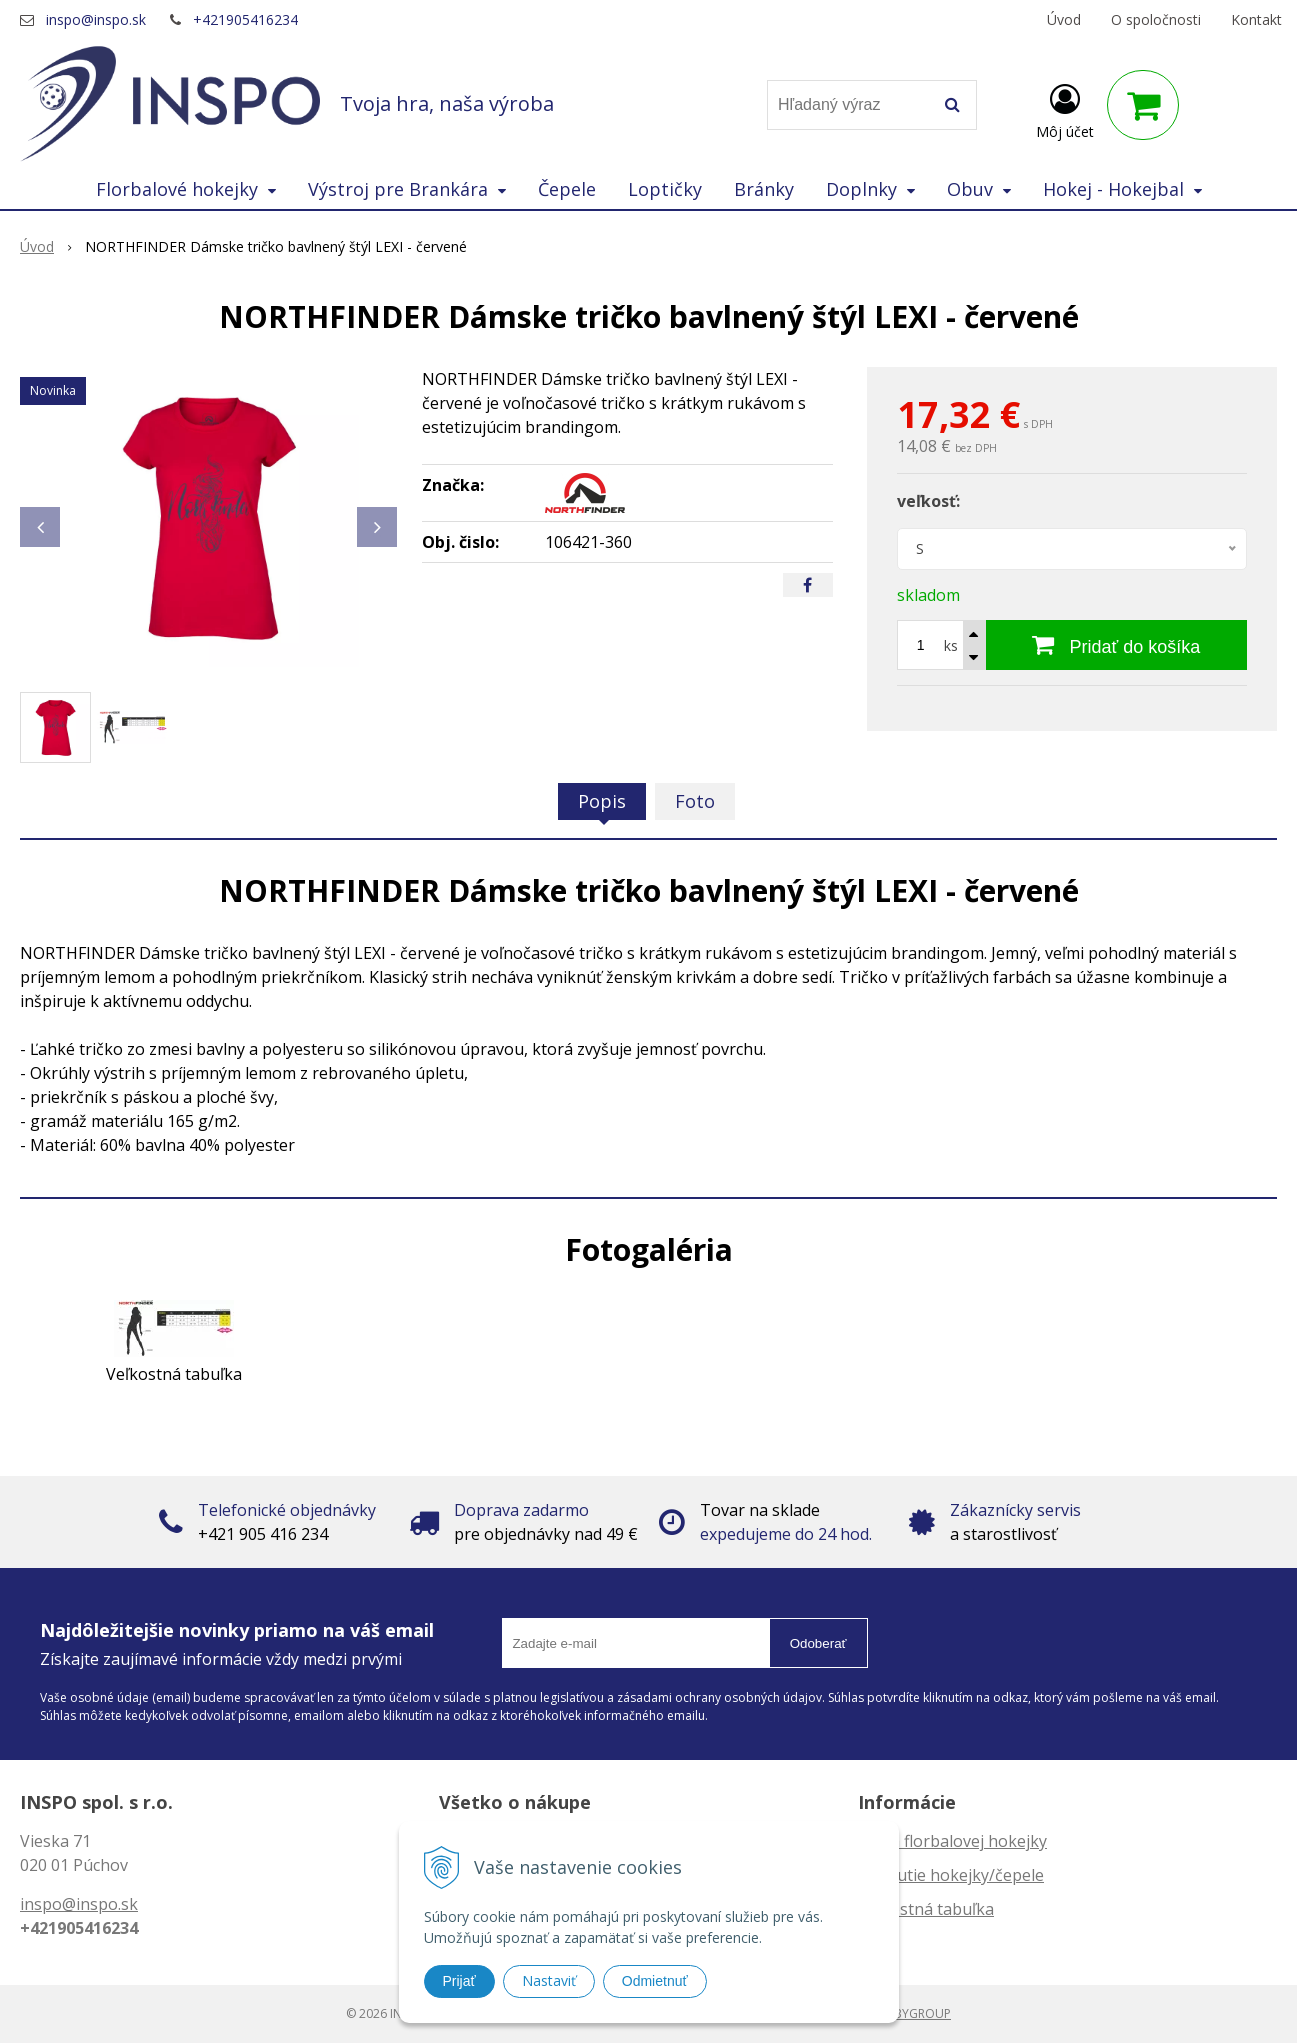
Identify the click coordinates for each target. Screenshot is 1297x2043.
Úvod (1064, 19)
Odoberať (818, 1643)
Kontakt (1256, 19)
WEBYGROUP (914, 2013)
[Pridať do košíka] (1116, 645)
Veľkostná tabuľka (926, 1909)
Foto (695, 801)
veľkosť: (928, 501)
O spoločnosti (1156, 19)
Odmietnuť (655, 1981)
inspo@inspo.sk (96, 19)
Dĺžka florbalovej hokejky (952, 1841)
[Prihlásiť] (1065, 109)
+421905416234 (245, 19)
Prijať (459, 1981)
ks (951, 645)
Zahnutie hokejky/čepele (951, 1875)
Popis (602, 801)
